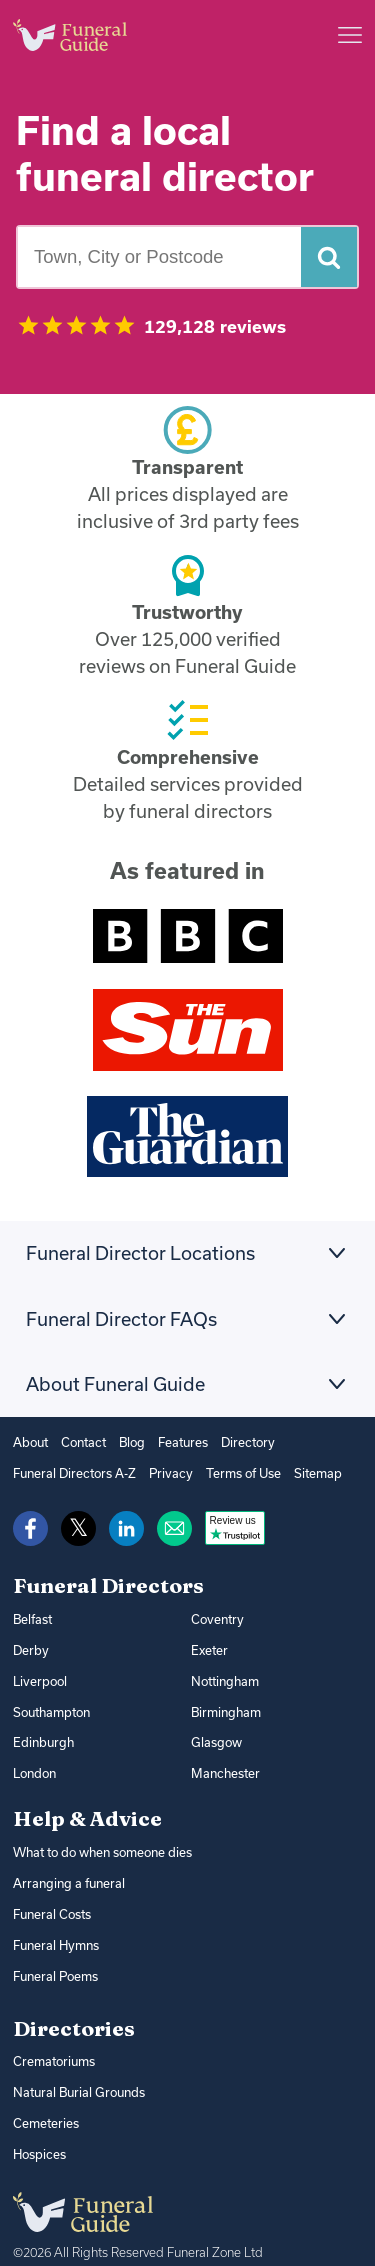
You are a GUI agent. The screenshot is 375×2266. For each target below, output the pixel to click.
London (34, 1763)
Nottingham (223, 1675)
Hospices (38, 2132)
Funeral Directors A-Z (71, 1471)
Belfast (32, 1616)
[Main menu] (350, 35)
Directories (74, 2011)
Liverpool (38, 1675)
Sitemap (303, 1471)
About (29, 1441)
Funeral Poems (54, 1959)
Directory (238, 1441)
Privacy (161, 1471)
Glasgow (215, 1734)
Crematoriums (52, 2044)
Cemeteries (45, 2103)
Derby (29, 1645)
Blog (126, 1441)
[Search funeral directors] (329, 257)
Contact (80, 1441)
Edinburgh (41, 1734)
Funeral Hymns (54, 1930)
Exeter (208, 1645)
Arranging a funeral (64, 1871)
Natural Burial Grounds (74, 2073)
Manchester (223, 1763)
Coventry (215, 1616)
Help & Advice (87, 1808)
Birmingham (224, 1704)
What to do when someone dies (101, 1841)
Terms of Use (231, 1471)
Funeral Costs (50, 1900)
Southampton (50, 1704)
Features (176, 1441)
